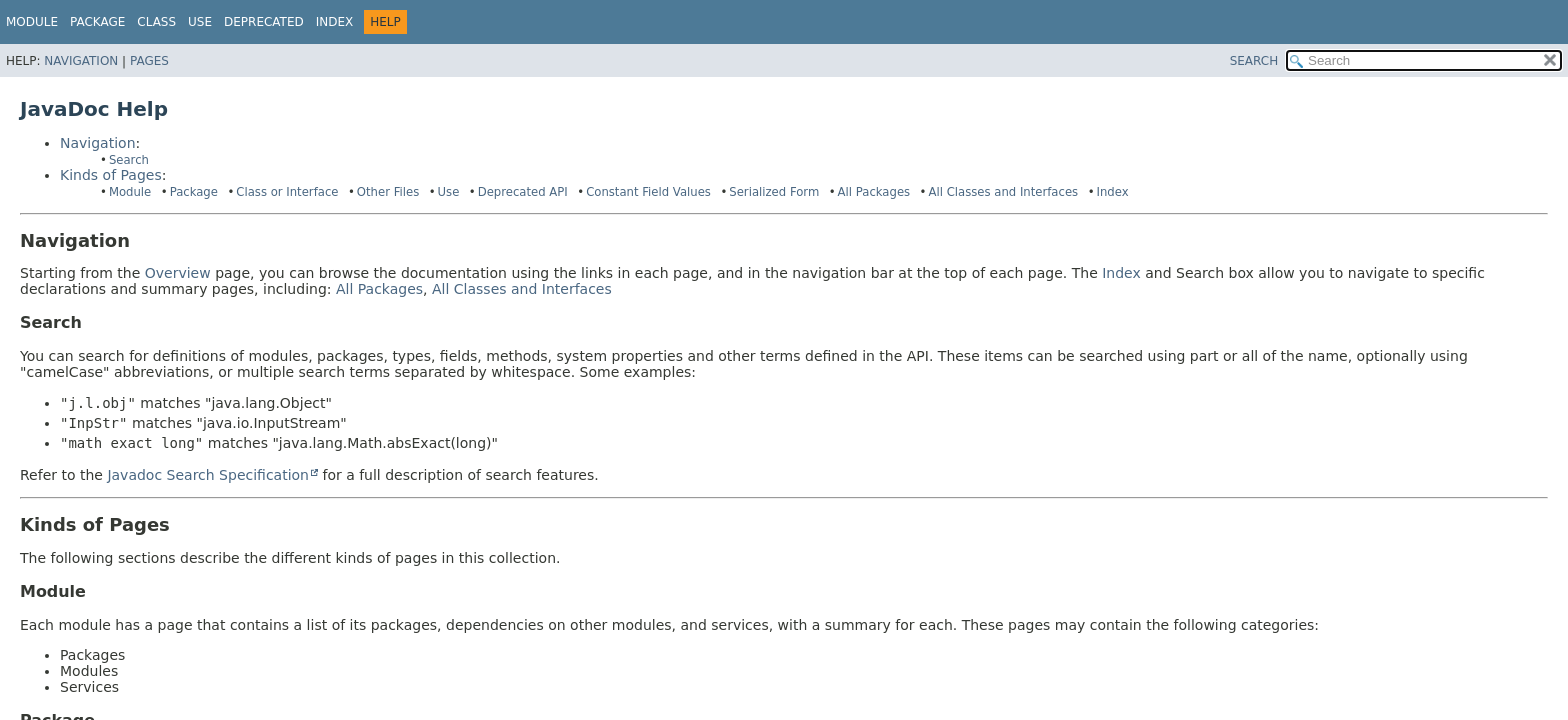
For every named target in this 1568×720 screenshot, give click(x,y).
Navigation (81, 61)
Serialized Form (774, 192)
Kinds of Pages (111, 175)
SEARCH (1254, 61)
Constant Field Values (648, 192)
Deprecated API (523, 192)
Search (129, 160)
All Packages (874, 192)
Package (194, 192)
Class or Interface (287, 192)
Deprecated (264, 22)
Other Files (388, 192)
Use (449, 192)
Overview (178, 273)
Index (335, 22)
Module (32, 22)
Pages (149, 61)
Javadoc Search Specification (208, 475)
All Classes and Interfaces (1004, 192)
